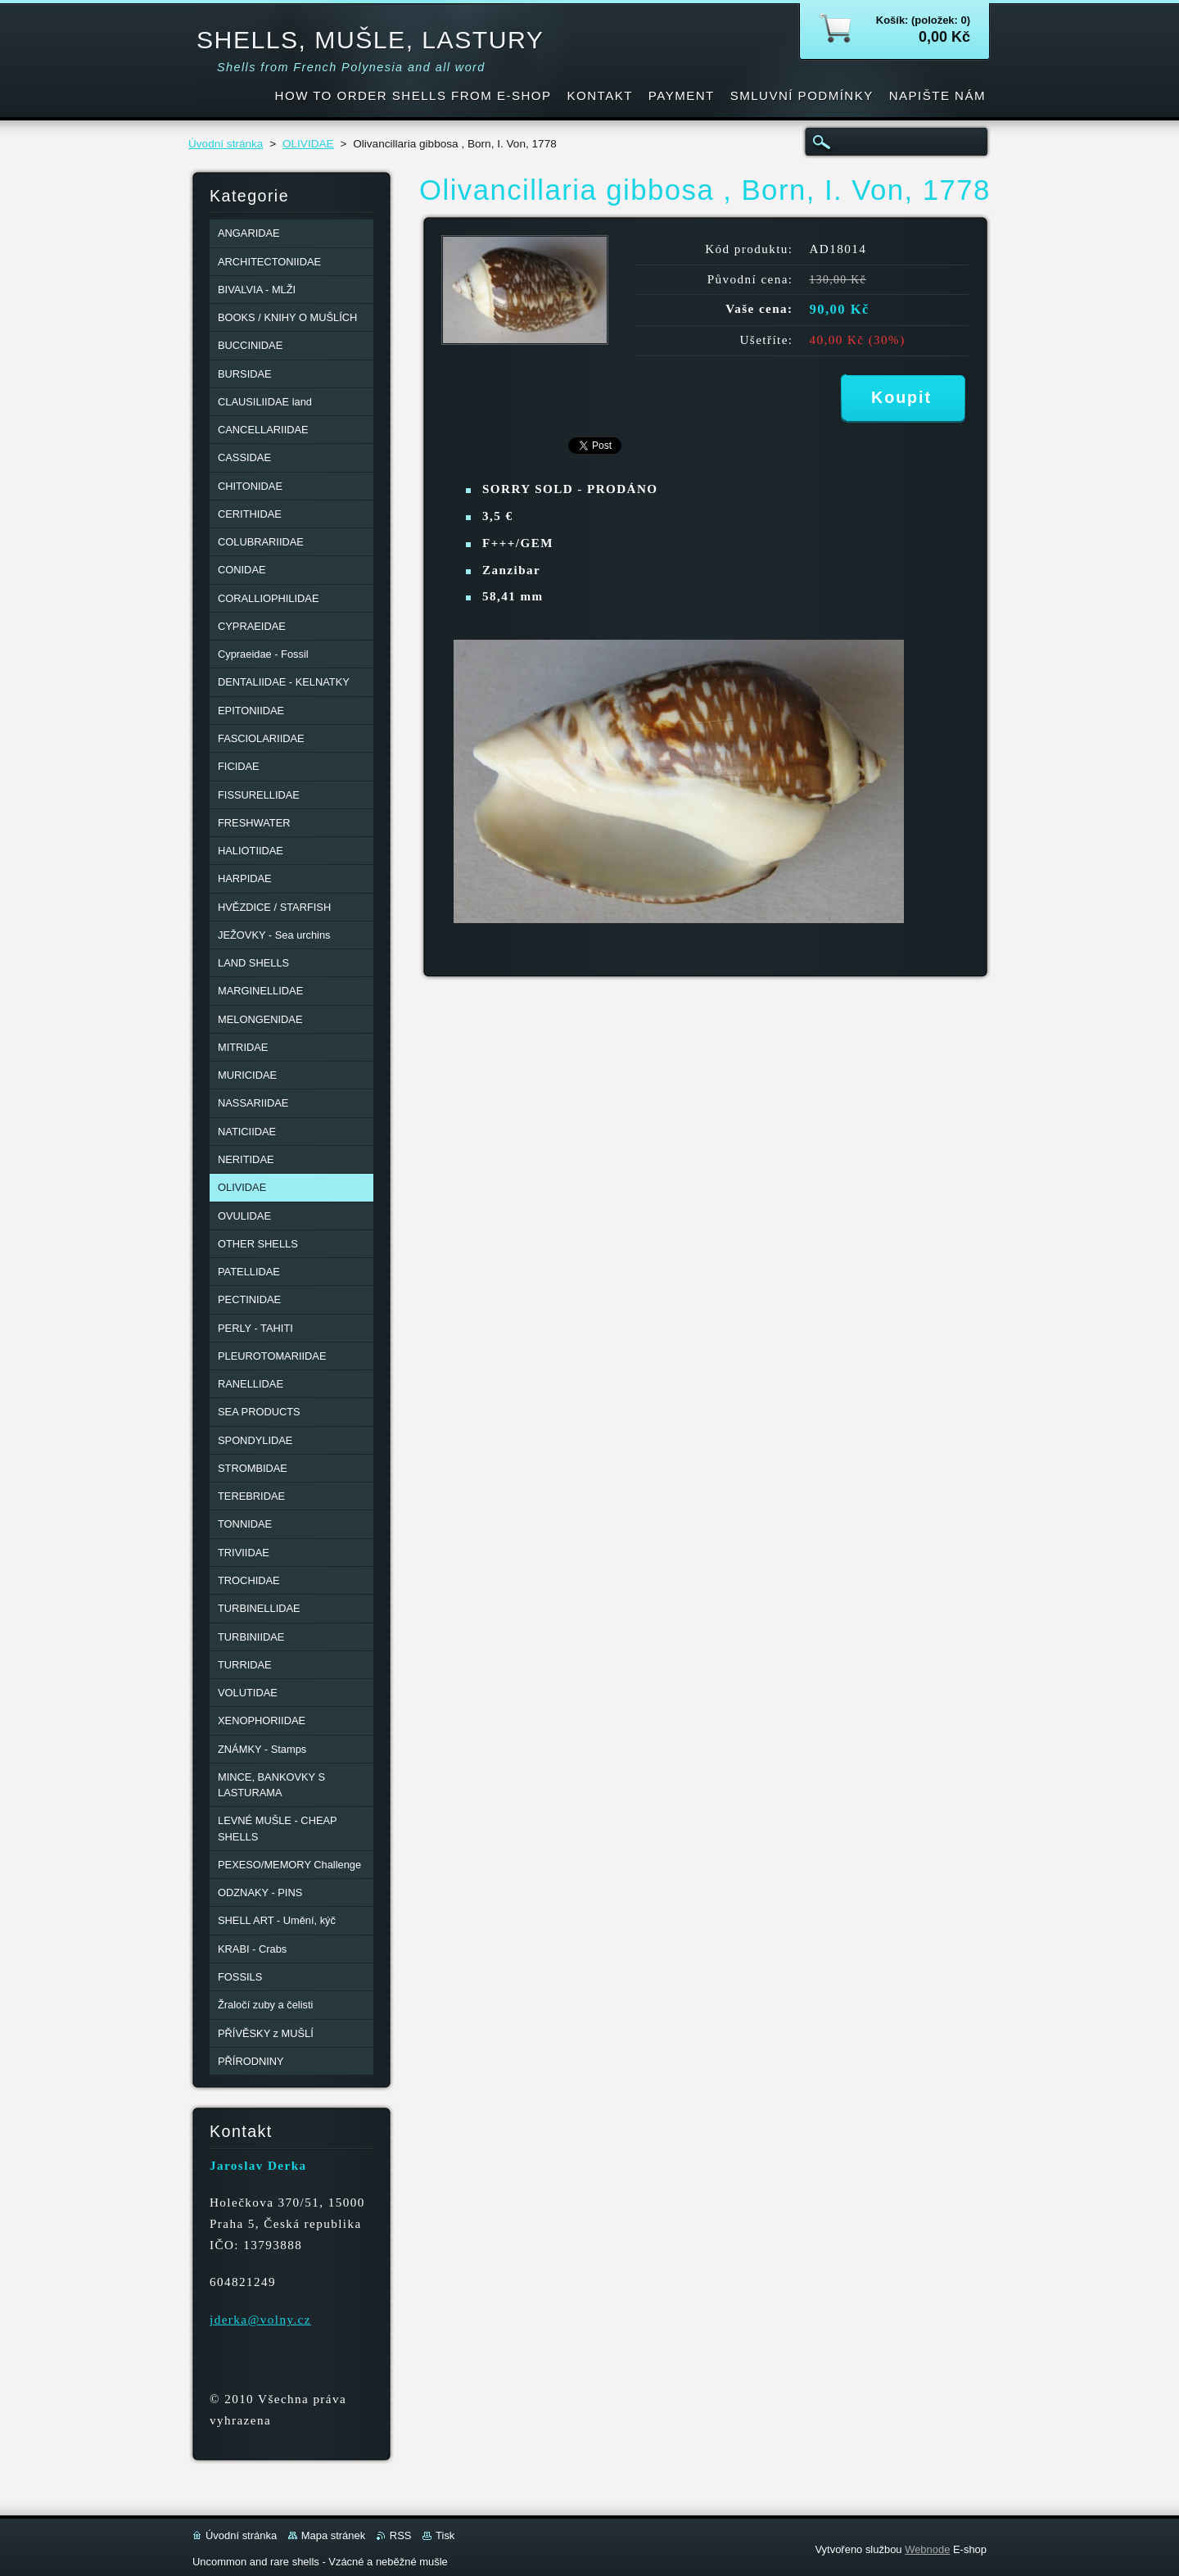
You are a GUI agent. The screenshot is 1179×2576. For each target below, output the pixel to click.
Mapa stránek (333, 2535)
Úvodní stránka (225, 144)
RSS (401, 2535)
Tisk (445, 2535)
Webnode (927, 2549)
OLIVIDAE (308, 144)
